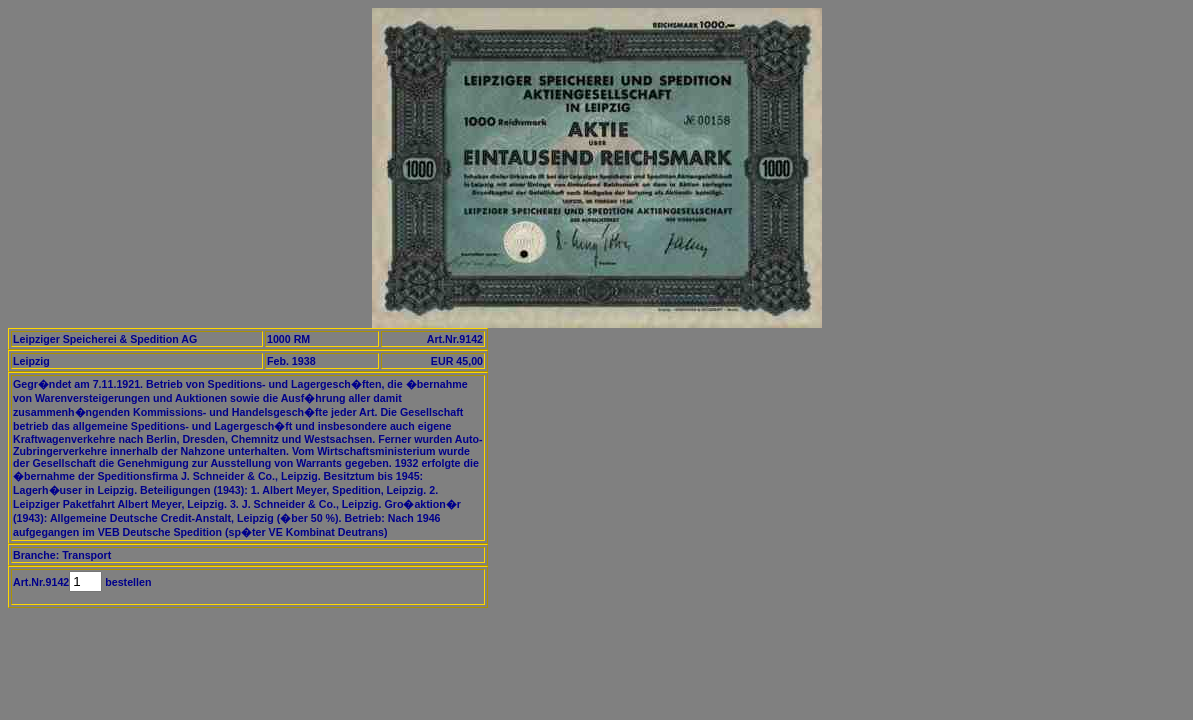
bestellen (126, 582)
